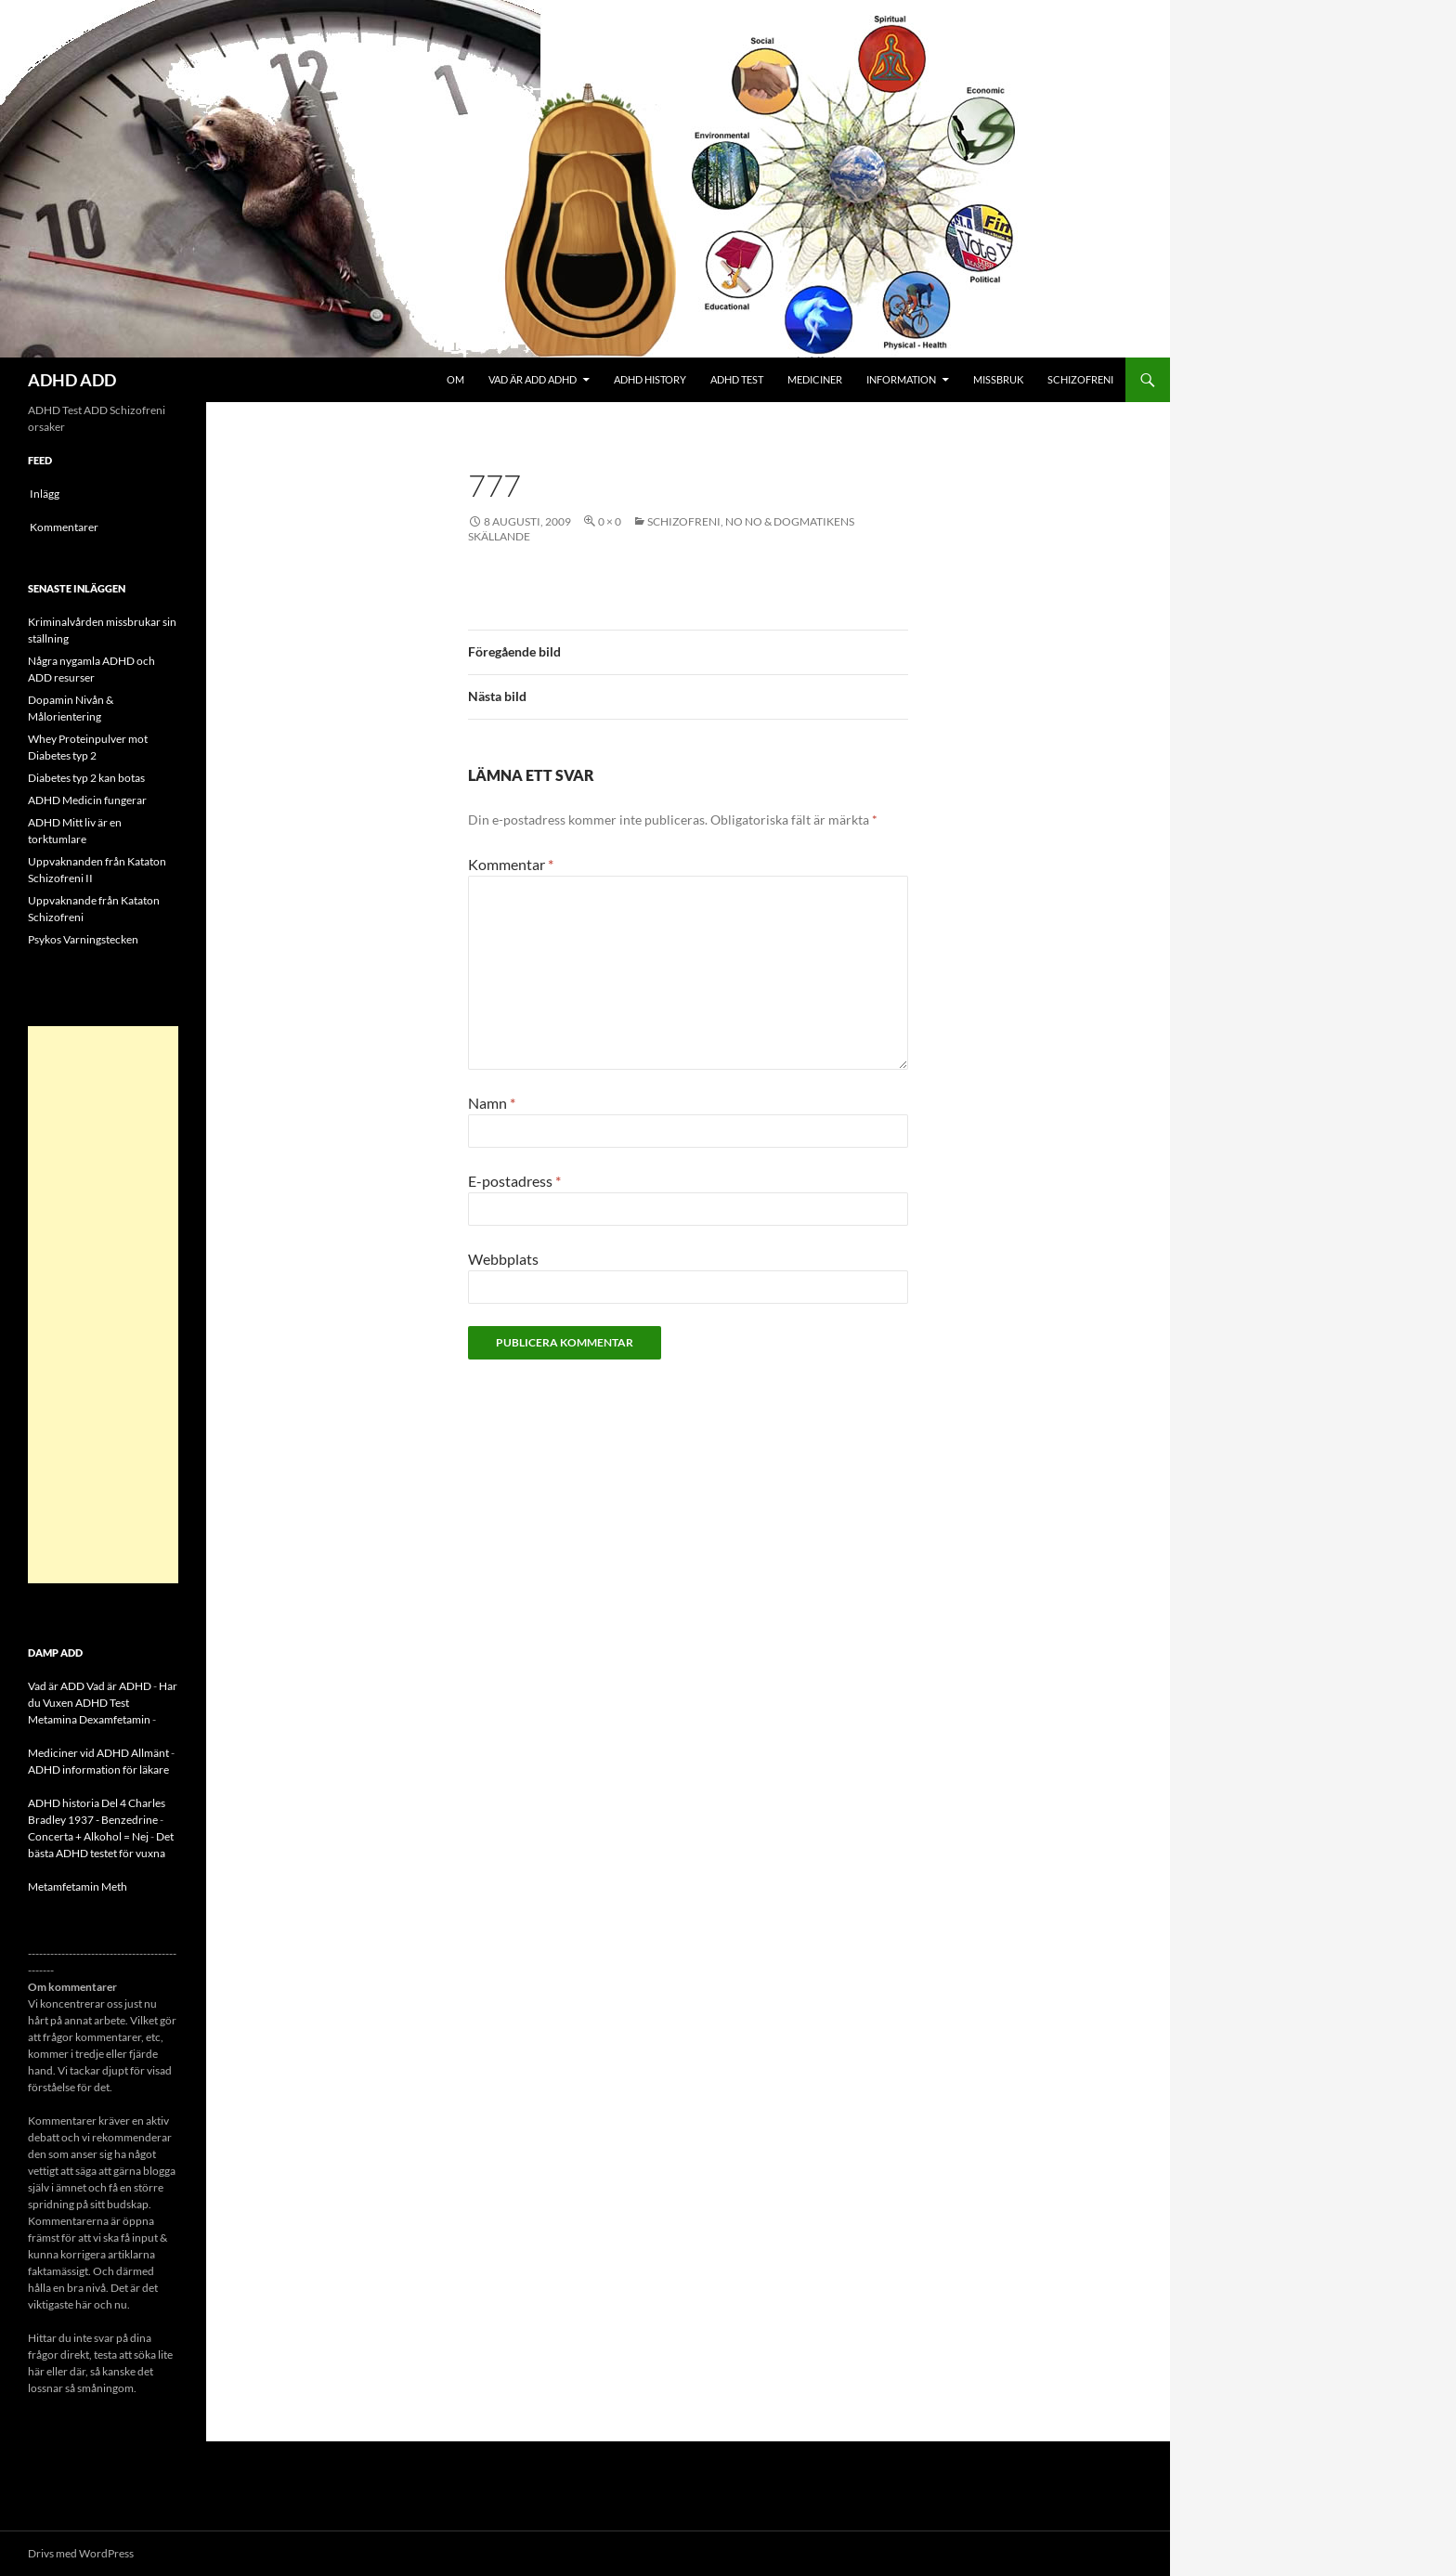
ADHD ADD (72, 380)
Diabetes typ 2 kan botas (86, 778)
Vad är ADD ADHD (532, 379)
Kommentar (510, 864)
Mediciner (814, 379)
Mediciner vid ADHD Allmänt (98, 1753)
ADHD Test (736, 379)
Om (455, 379)
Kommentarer (64, 527)
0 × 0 (609, 521)
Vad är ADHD (118, 1686)
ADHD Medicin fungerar (87, 800)
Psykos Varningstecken (83, 939)
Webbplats (503, 1259)
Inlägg (44, 494)
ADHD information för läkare (98, 1769)
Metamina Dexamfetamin (89, 1719)
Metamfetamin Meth (77, 1886)
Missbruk (998, 379)
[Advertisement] (103, 1304)
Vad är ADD (56, 1686)
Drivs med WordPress (81, 2553)
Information (901, 379)
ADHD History (650, 379)
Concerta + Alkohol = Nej (88, 1836)
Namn (491, 1103)
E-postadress (514, 1181)
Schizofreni (1080, 379)
